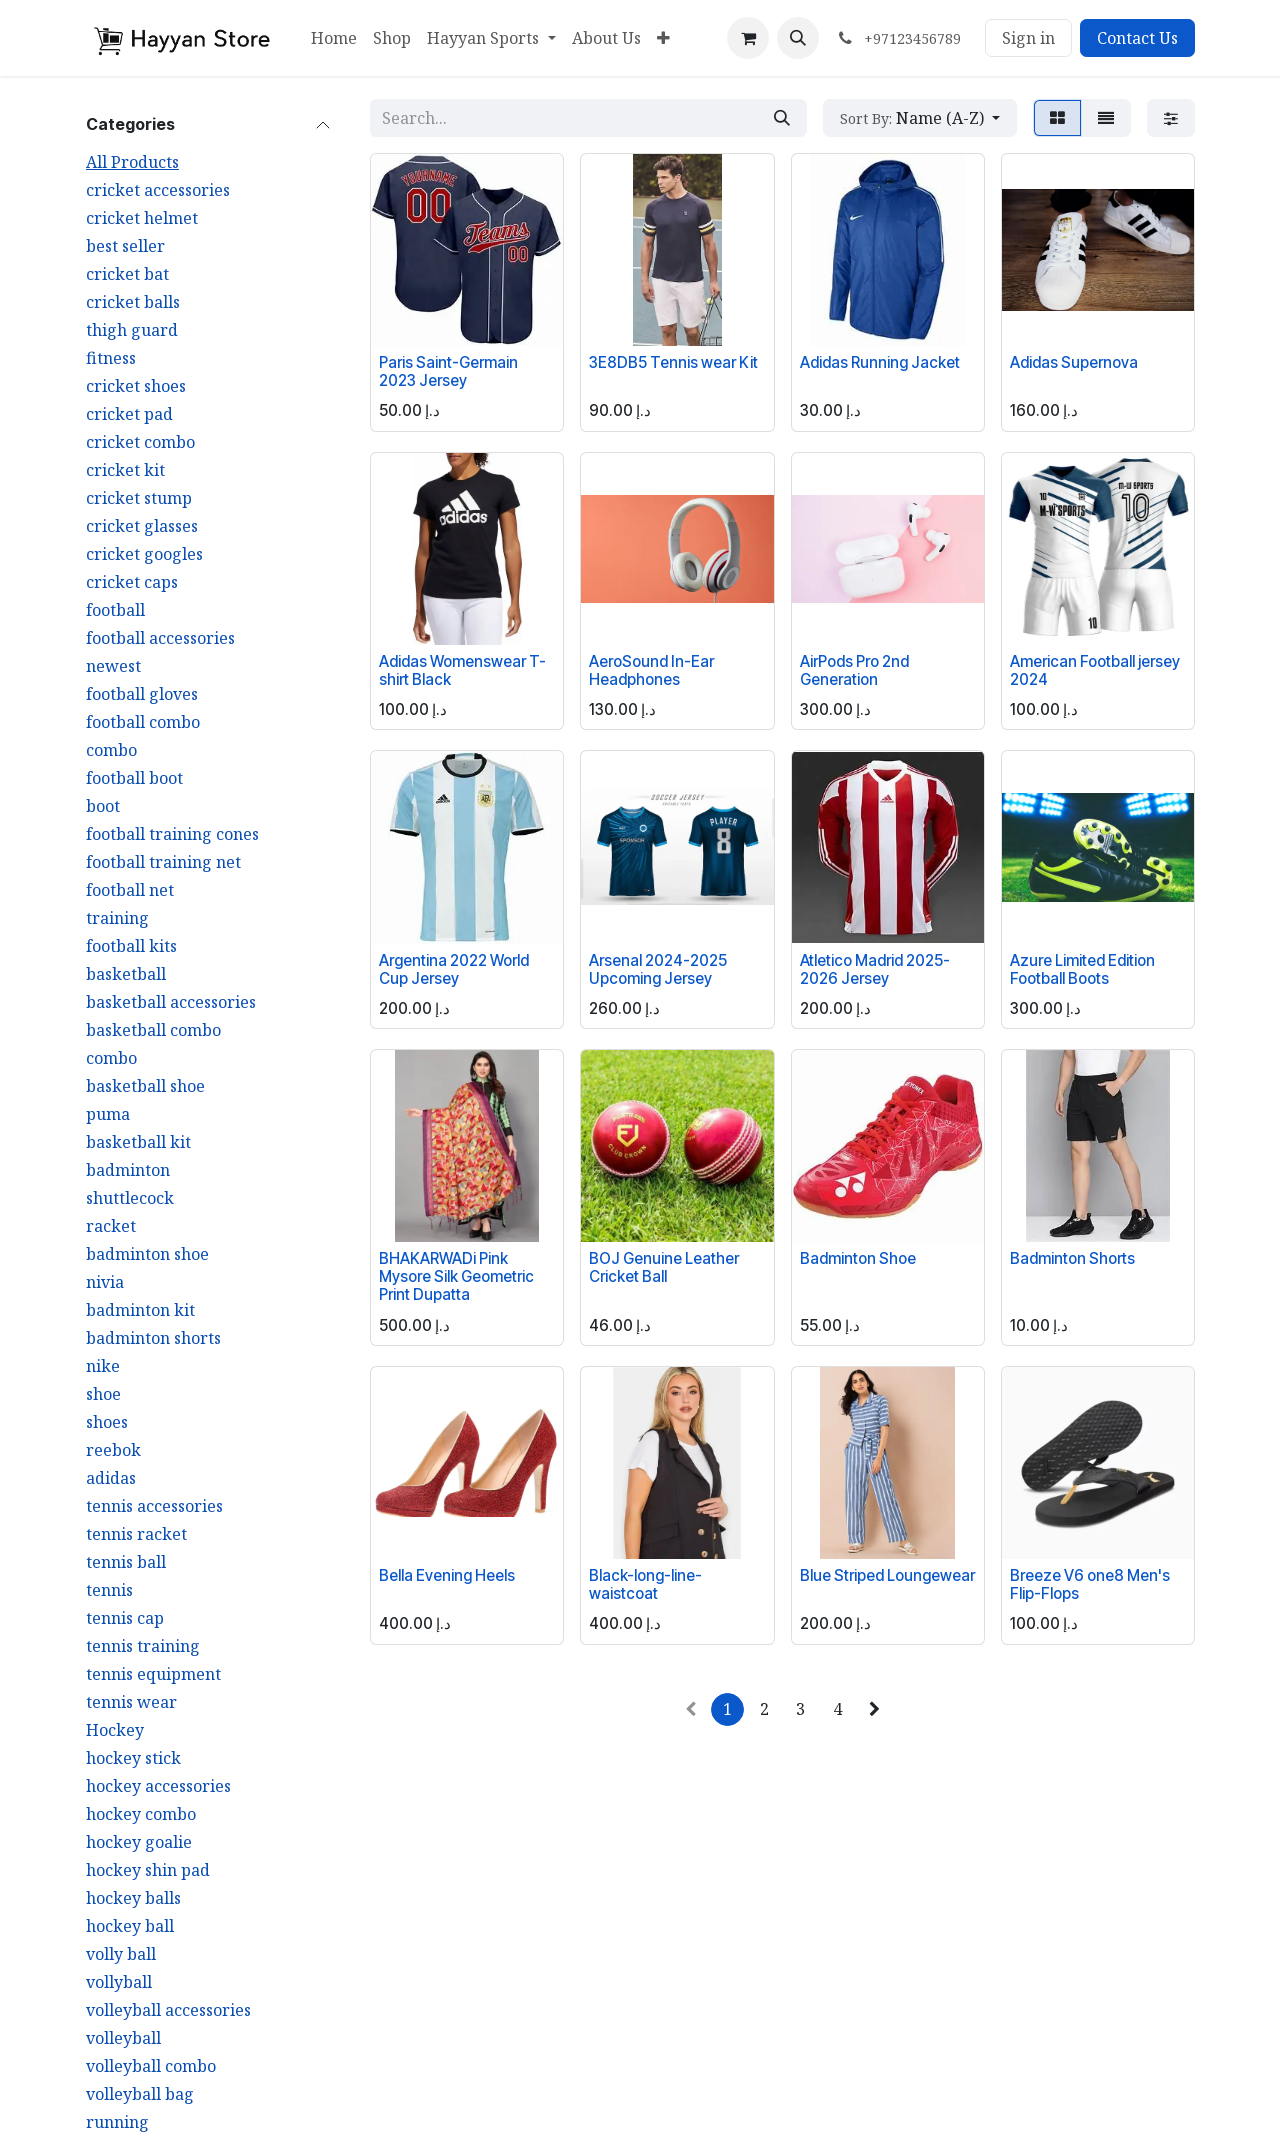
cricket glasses (142, 526)
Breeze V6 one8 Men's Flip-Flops (1090, 1584)
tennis (109, 1590)
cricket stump (139, 498)
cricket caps (132, 582)
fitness (111, 358)
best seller (125, 246)
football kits (131, 946)
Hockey (115, 1730)
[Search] (782, 118)
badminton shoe (147, 1254)
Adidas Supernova (1074, 362)
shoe (103, 1394)
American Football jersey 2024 (1095, 670)
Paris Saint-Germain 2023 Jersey (448, 371)
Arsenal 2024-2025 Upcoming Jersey (658, 969)
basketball (126, 974)
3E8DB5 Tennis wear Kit (673, 362)
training (117, 918)
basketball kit (138, 1142)
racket (111, 1226)
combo (111, 750)
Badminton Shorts (1072, 1258)
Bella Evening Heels (447, 1575)
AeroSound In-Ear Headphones (651, 670)
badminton (128, 1170)
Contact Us (1137, 38)
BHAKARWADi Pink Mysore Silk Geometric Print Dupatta (456, 1276)
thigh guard (132, 330)
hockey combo (141, 1814)
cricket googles (144, 554)
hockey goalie (139, 1842)
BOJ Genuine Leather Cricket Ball (664, 1267)
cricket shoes (136, 386)
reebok (113, 1450)
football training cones (172, 834)
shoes (107, 1422)
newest (113, 666)
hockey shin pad (148, 1870)
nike (103, 1366)
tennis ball (126, 1562)
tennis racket (136, 1534)
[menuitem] (334, 38)
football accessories (160, 638)
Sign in (1028, 38)
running (117, 2122)
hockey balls (133, 1898)
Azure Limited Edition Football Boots (1082, 969)
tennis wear (131, 1702)
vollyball (119, 1982)
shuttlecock (130, 1198)
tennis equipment (153, 1674)
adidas (111, 1478)
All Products (132, 162)
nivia (105, 1282)
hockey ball (130, 1926)
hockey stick (133, 1758)
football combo (143, 722)
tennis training (143, 1646)
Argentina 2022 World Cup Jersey (454, 969)
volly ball (121, 1954)
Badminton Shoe (858, 1258)
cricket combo (140, 442)
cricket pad (129, 414)
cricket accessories (158, 190)
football (115, 610)
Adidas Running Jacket (880, 362)
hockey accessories (158, 1786)
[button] (798, 38)
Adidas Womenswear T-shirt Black (462, 670)
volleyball (123, 2038)
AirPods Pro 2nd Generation (854, 670)
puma (108, 1114)
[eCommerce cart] (748, 38)
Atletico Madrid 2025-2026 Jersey (875, 969)
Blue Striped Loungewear (887, 1575)
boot (103, 806)
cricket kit (125, 470)
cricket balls (133, 302)
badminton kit (140, 1310)
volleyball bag (140, 2094)
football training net (163, 862)
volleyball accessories (168, 2010)
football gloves (142, 694)
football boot (134, 778)
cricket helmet (142, 218)
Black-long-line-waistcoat (645, 1584)
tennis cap (125, 1618)
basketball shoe (145, 1086)
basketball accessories (171, 1002)
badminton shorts (153, 1338)
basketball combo (153, 1030)
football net (130, 890)
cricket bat (127, 274)
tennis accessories (154, 1506)
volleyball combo (151, 2066)
